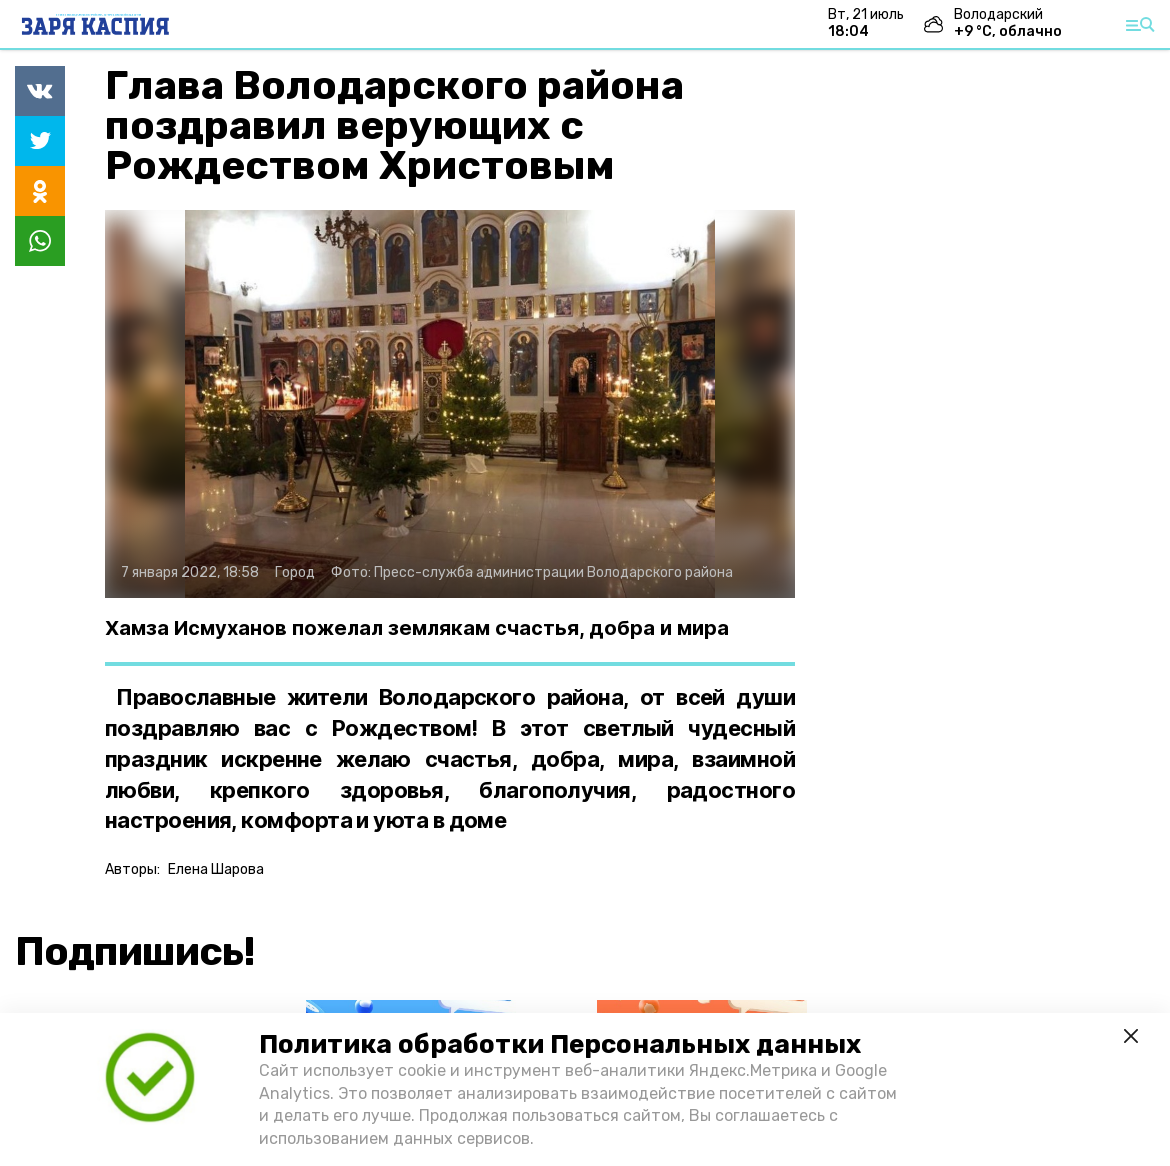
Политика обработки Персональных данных (560, 1044)
